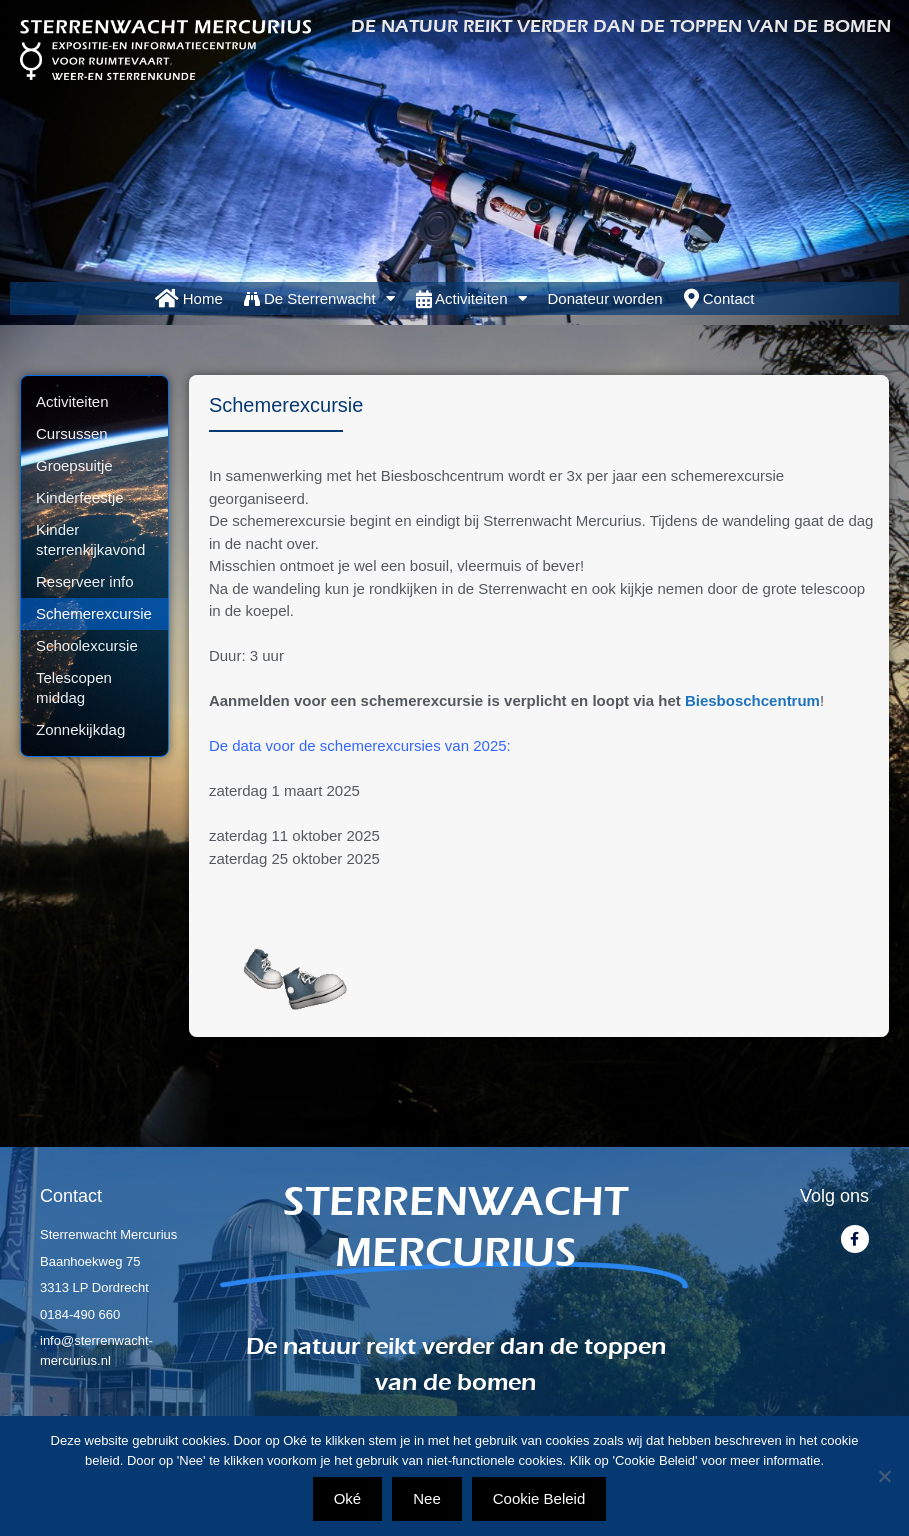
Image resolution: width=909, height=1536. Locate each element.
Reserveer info (85, 581)
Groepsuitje (74, 465)
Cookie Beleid (539, 1498)
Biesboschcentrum (752, 700)
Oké (348, 1498)
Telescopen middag (74, 687)
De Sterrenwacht (319, 298)
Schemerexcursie (94, 613)
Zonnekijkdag (80, 729)
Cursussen (72, 433)
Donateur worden (605, 298)
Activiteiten (471, 298)
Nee (427, 1498)
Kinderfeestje (80, 497)
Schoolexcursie (87, 645)
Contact (719, 299)
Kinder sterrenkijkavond (90, 539)
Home (189, 298)
